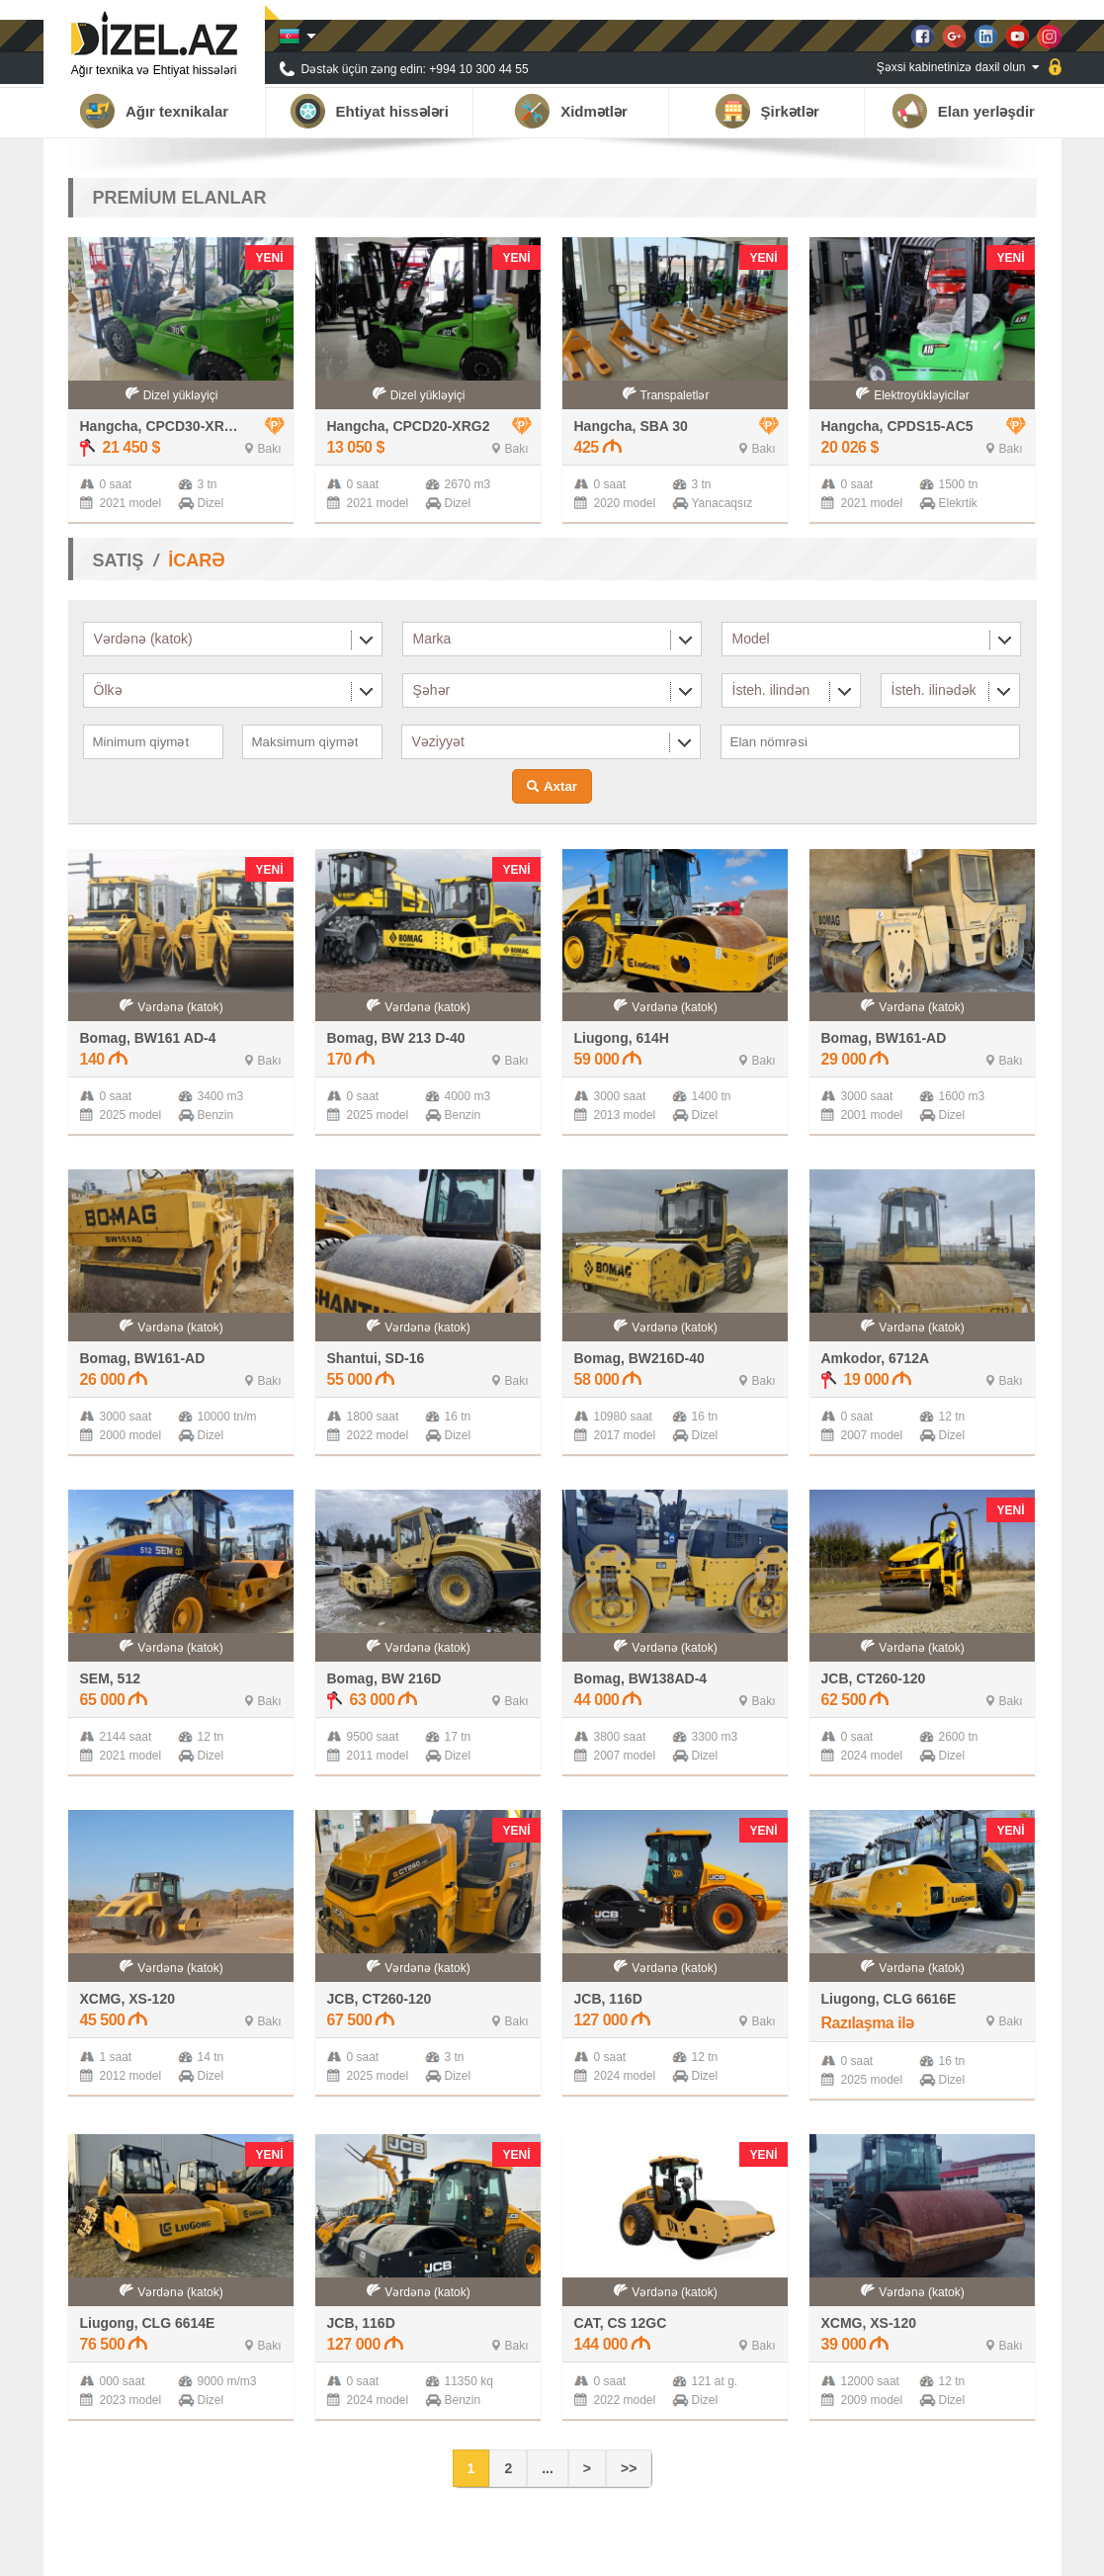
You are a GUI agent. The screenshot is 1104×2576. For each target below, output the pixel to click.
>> (629, 2468)
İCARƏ (196, 560)
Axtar (560, 786)
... (547, 2468)
